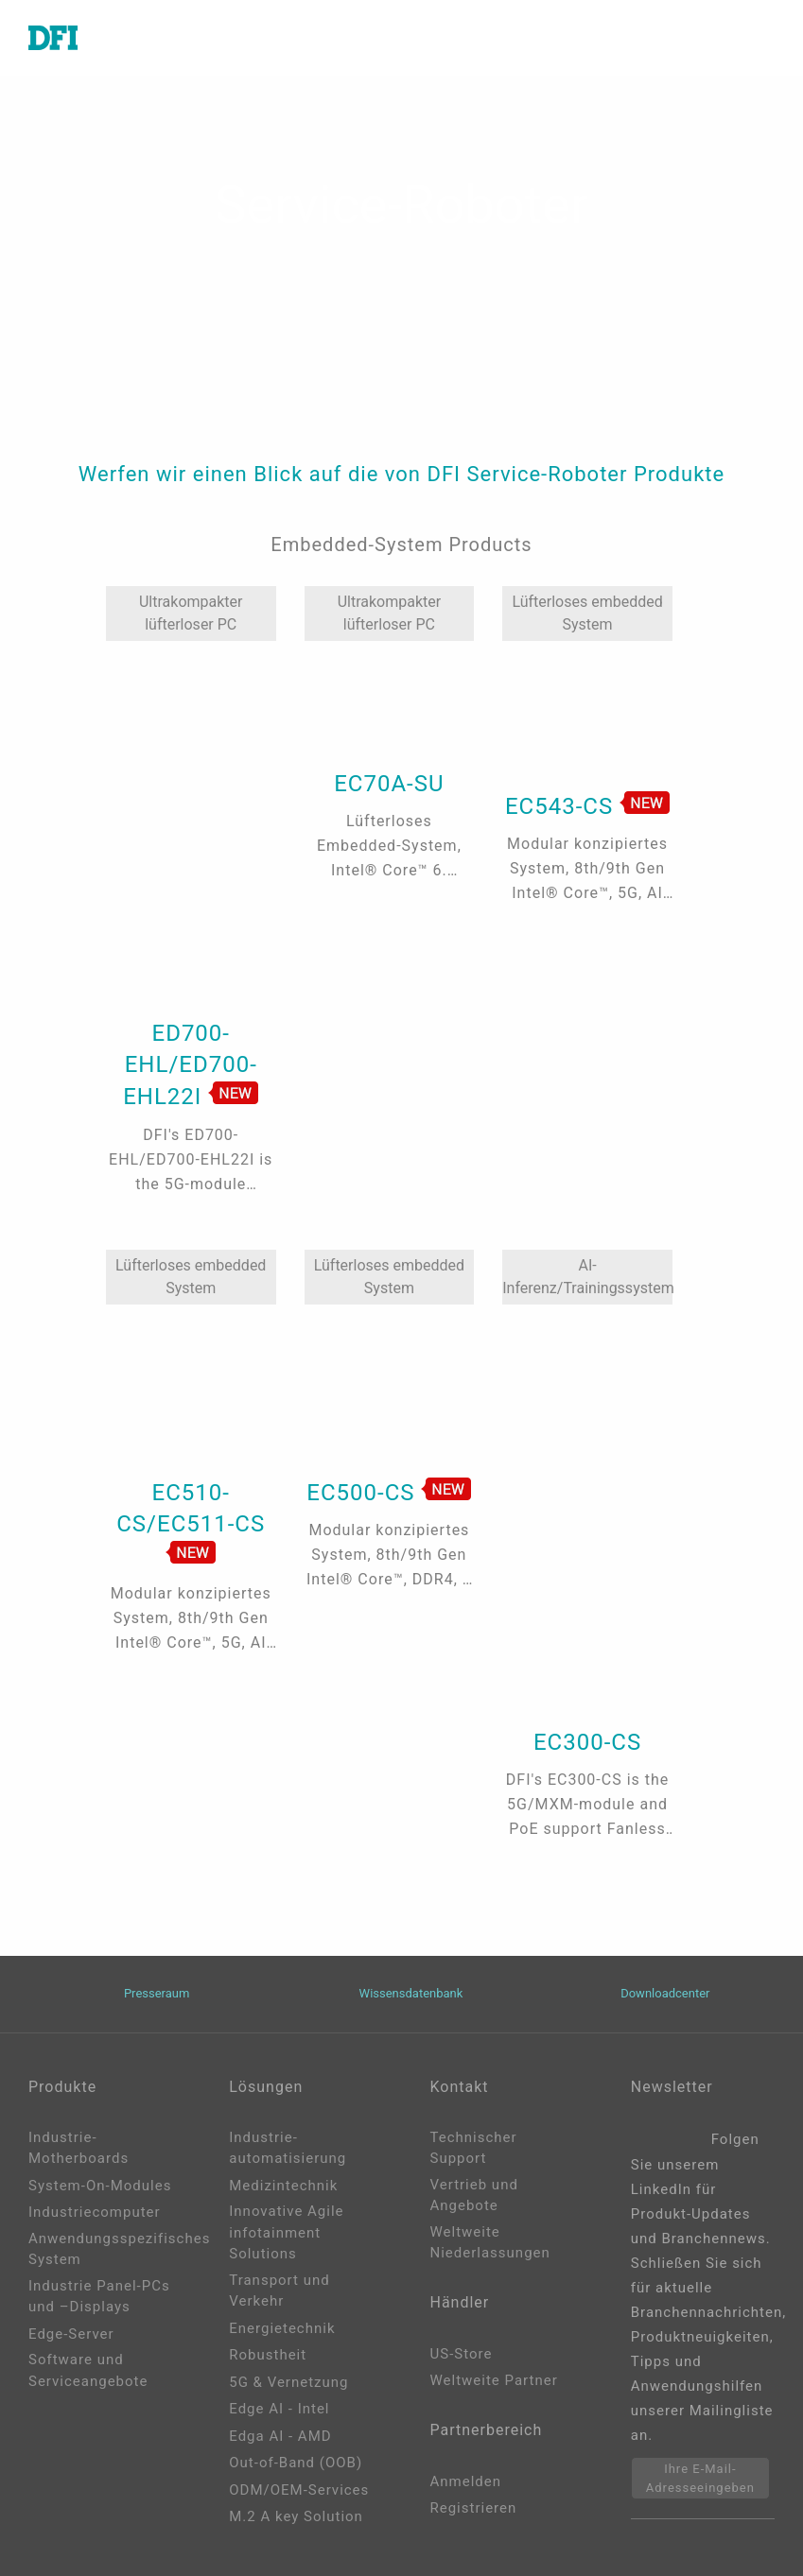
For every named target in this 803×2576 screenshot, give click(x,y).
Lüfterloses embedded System (587, 613)
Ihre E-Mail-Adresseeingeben (700, 2478)
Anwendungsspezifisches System (100, 2249)
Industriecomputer (94, 2212)
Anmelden (466, 2481)
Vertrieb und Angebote (474, 2195)
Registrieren (473, 2507)
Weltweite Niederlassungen (490, 2242)
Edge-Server (71, 2334)
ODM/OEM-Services (299, 2489)
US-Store (461, 2353)
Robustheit (267, 2354)
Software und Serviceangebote (88, 2370)
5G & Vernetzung (288, 2382)
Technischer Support (473, 2148)
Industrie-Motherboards (78, 2148)
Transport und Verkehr (279, 2291)
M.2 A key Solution (296, 2516)
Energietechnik (282, 2328)
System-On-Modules (99, 2185)
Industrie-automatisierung (287, 2148)
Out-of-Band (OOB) (295, 2462)
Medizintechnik (283, 2185)
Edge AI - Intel (279, 2408)
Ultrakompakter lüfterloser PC (191, 613)
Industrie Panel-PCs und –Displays (99, 2296)
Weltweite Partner (494, 2380)
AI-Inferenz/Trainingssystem (587, 1276)
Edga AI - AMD (280, 2436)
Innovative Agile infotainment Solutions (286, 2232)
